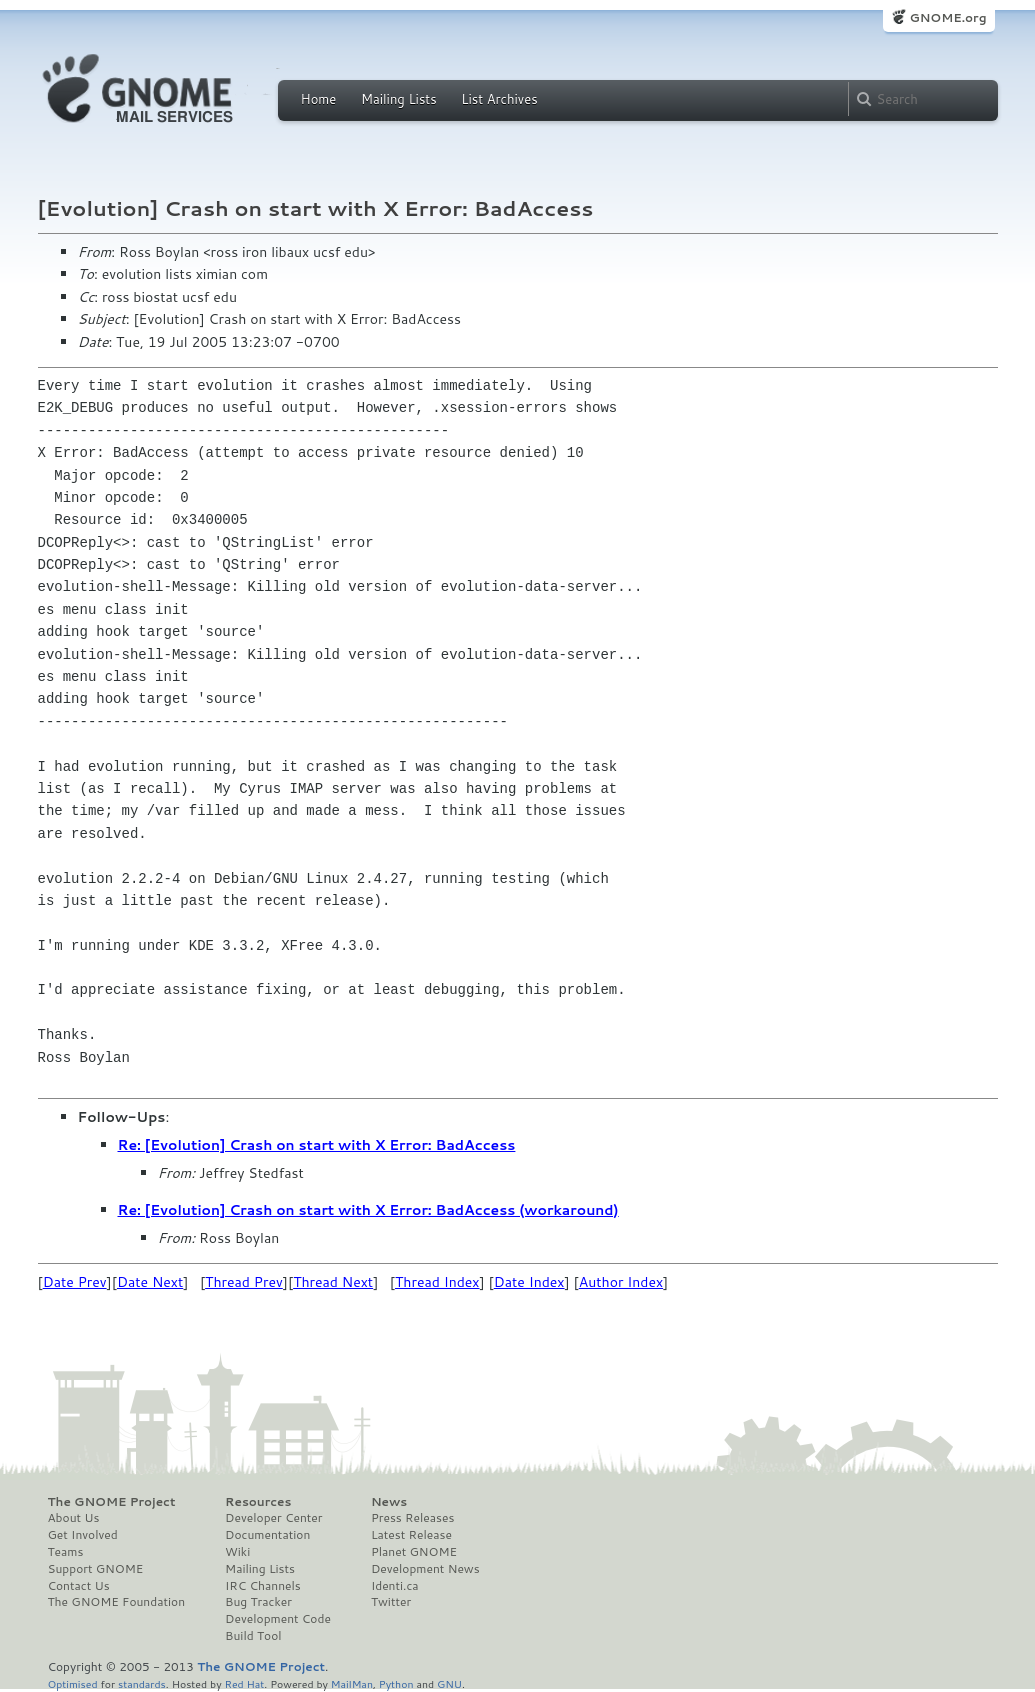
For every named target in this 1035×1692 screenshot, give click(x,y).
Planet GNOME (414, 1552)
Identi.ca (395, 1586)
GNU (449, 1683)
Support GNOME (96, 1569)
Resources (258, 1502)
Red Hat (244, 1683)
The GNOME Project (112, 1502)
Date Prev (75, 1282)
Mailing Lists (399, 99)
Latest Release (411, 1535)
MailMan (352, 1683)
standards (142, 1683)
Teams (66, 1552)
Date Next (150, 1282)
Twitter (391, 1602)
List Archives (499, 99)
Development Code (278, 1619)
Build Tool (253, 1636)
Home (319, 99)
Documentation (267, 1535)
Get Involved (83, 1535)
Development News (425, 1569)
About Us (74, 1518)
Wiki (237, 1552)
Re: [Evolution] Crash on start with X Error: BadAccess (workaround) (368, 1210)
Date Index (529, 1282)
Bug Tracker (258, 1602)
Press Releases (412, 1518)
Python (396, 1683)
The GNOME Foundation (117, 1602)
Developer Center (273, 1518)
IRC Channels (263, 1586)
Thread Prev (244, 1282)
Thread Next (333, 1282)
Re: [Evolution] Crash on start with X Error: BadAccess (317, 1145)
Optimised (73, 1683)
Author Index (621, 1282)
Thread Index (437, 1282)
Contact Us (79, 1586)
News (389, 1502)
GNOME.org (947, 17)
